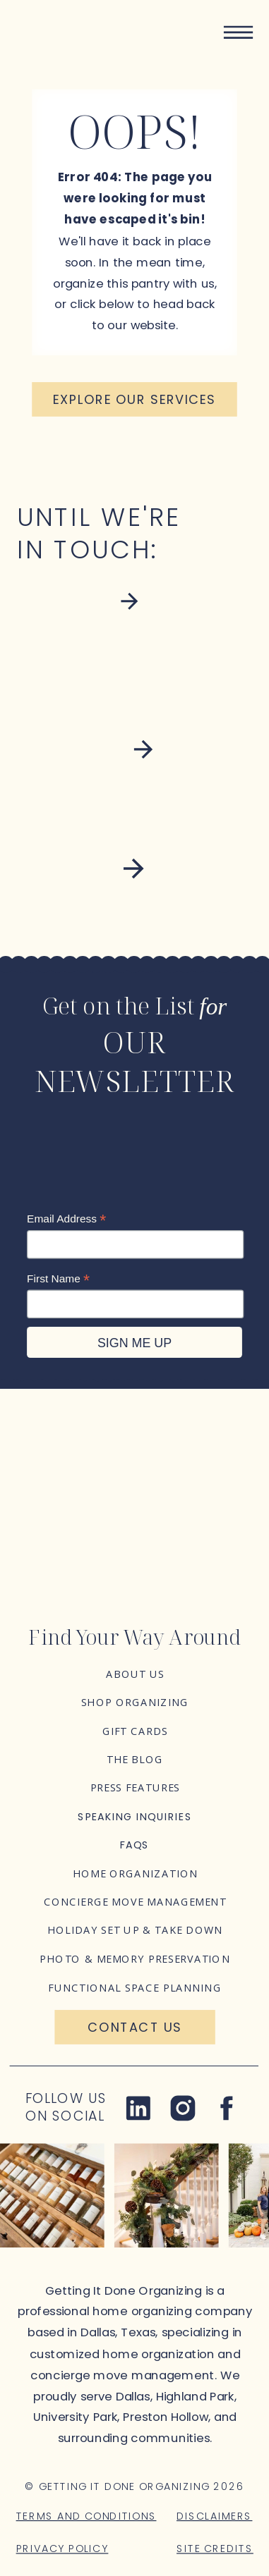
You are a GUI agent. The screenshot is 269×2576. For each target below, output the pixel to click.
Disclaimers (214, 2515)
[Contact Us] (134, 2027)
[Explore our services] (134, 399)
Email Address (66, 1218)
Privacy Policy (62, 2548)
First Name (58, 1278)
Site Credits (215, 2548)
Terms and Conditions (86, 2515)
